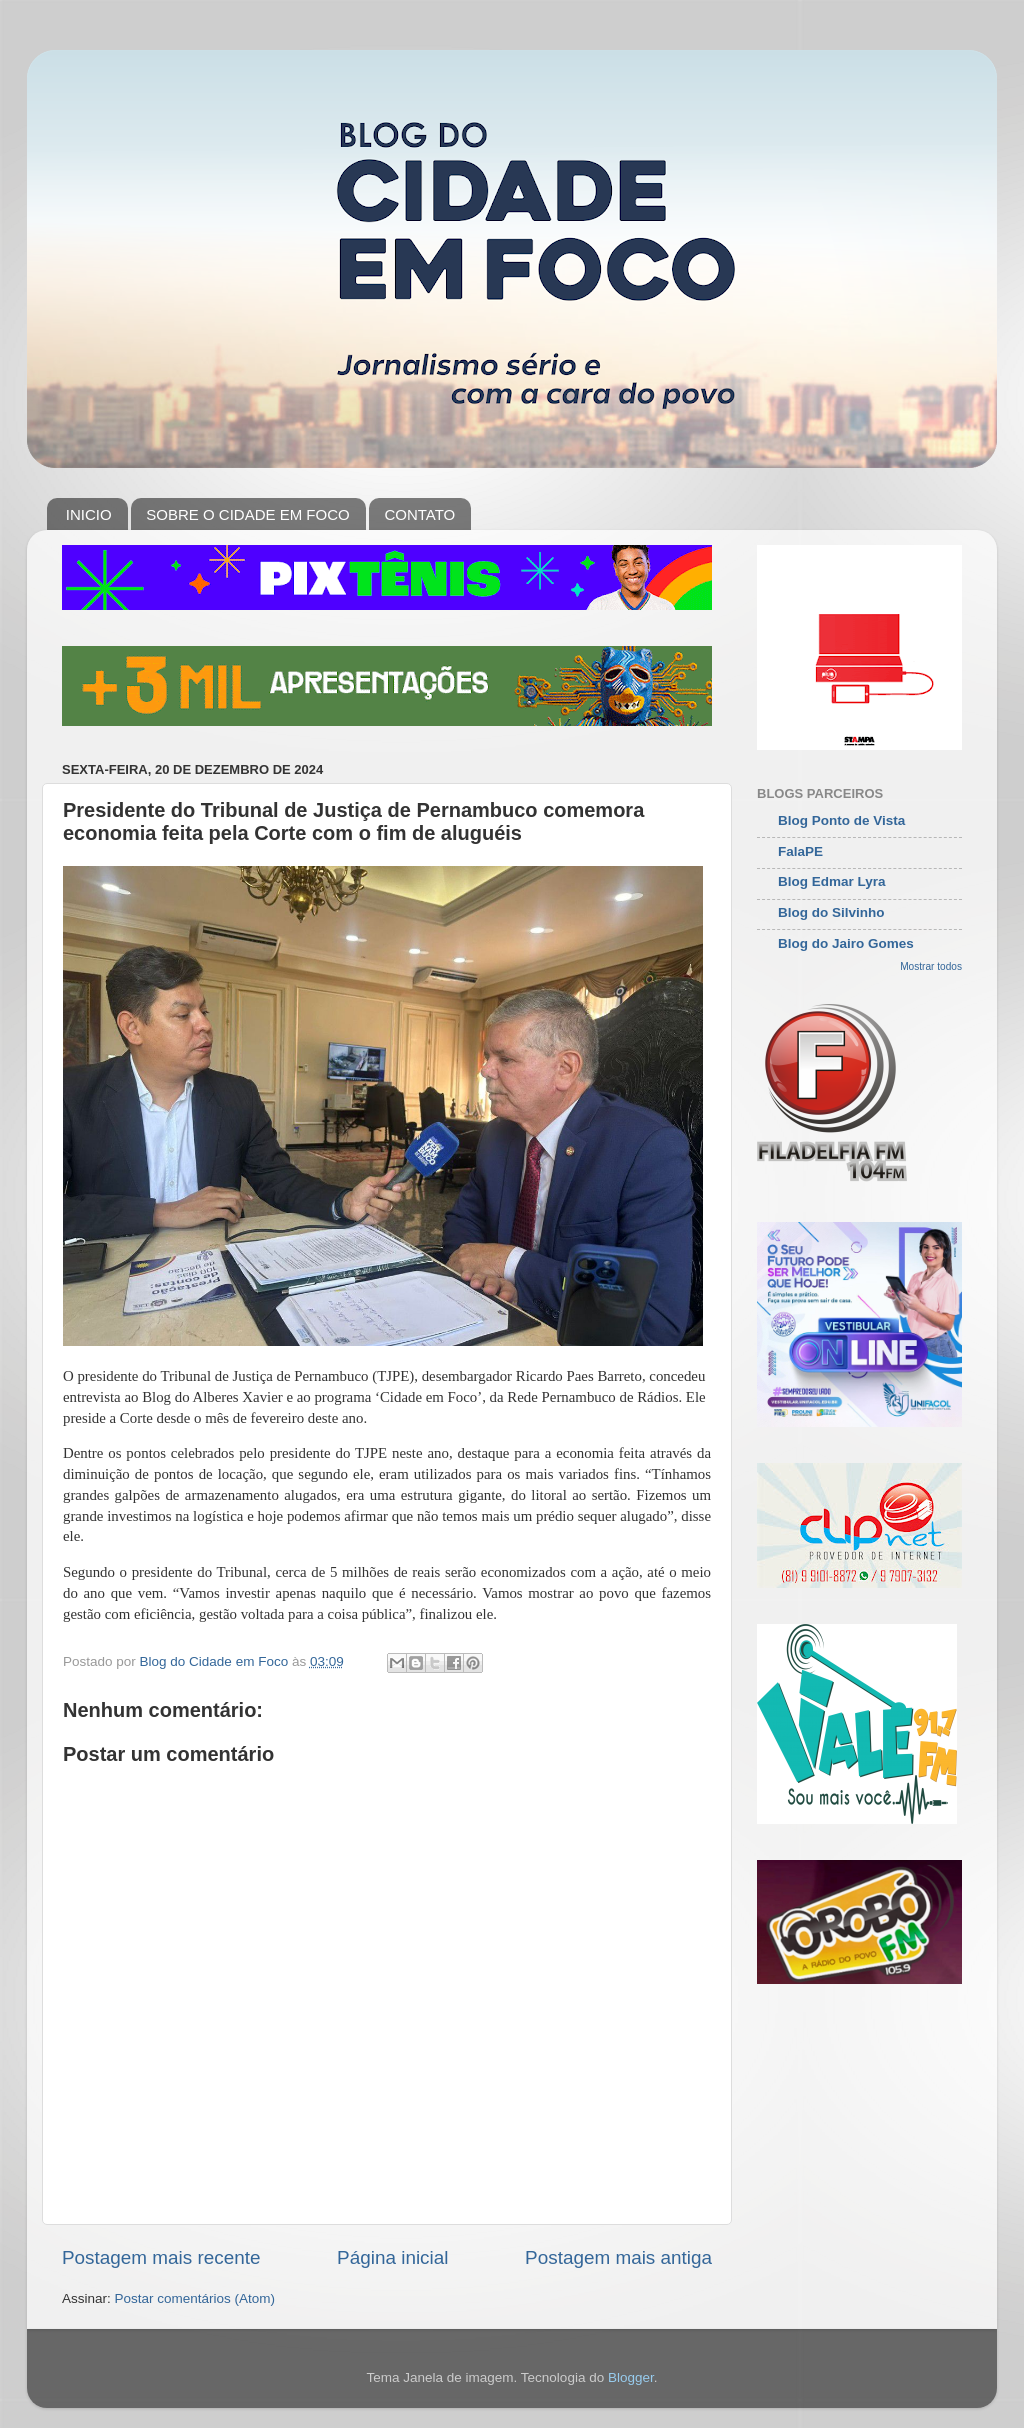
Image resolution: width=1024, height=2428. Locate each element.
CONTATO (419, 514)
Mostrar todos (931, 966)
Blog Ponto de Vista (841, 820)
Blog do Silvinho (831, 912)
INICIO (89, 514)
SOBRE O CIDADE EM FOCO (247, 514)
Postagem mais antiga (618, 2257)
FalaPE (800, 851)
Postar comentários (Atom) (195, 2298)
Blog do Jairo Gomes (846, 943)
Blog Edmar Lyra (832, 881)
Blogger (631, 2377)
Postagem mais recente (161, 2257)
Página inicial (392, 2257)
